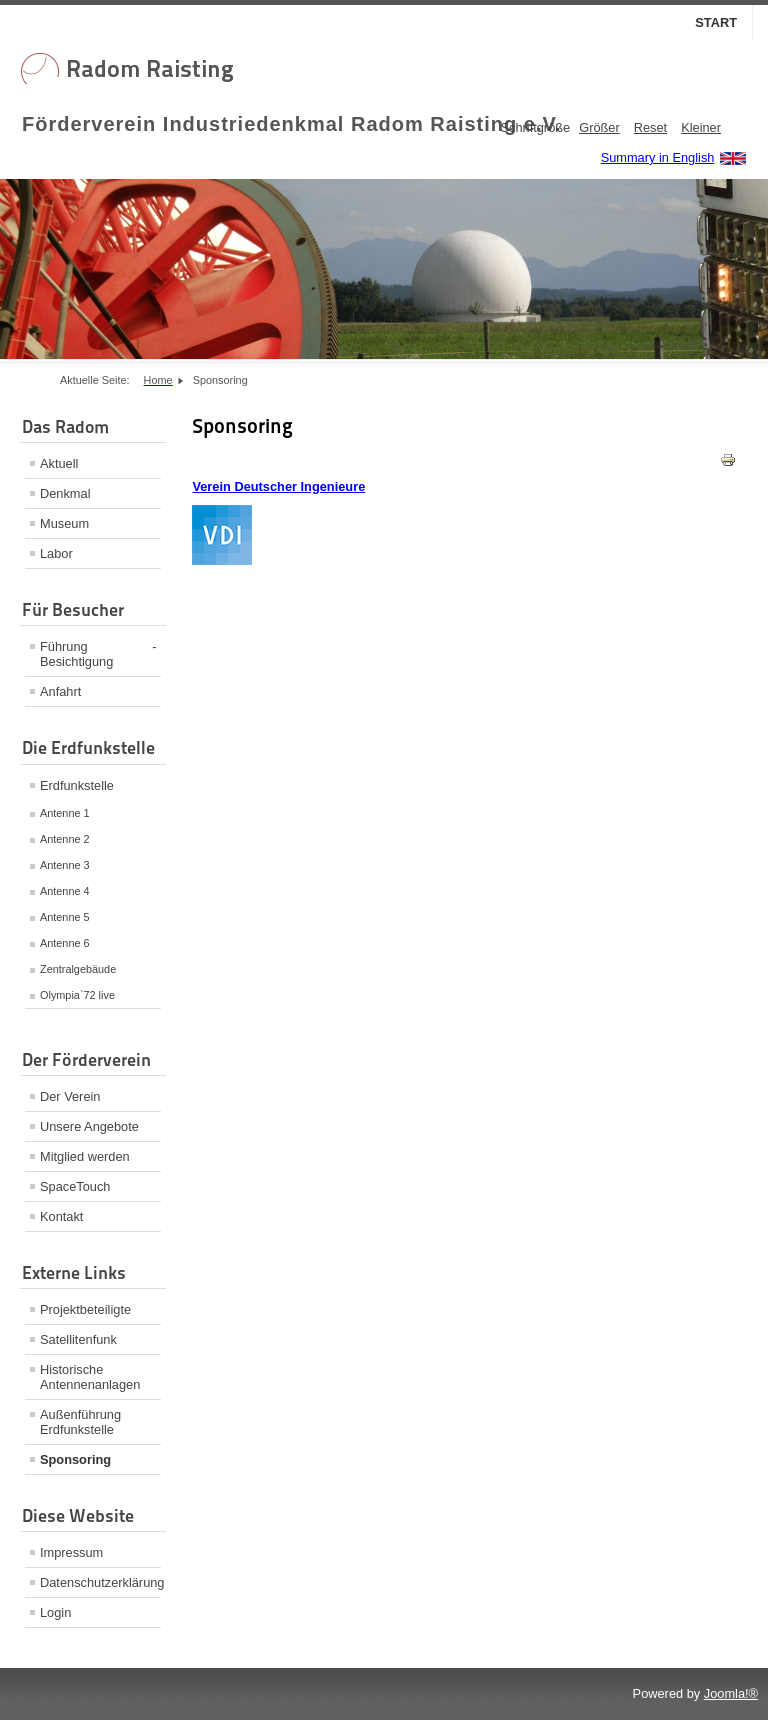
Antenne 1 (65, 813)
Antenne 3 (65, 865)
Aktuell (59, 463)
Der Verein (70, 1096)
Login (55, 1612)
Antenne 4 (65, 891)
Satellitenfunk (78, 1339)
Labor (56, 553)
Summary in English (658, 157)
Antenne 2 (65, 839)
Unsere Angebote (89, 1126)
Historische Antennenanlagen (90, 1377)
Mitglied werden (85, 1156)
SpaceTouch (75, 1186)
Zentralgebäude (78, 969)
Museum (64, 523)
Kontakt (61, 1216)
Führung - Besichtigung (98, 654)
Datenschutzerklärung (100, 1582)
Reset (650, 127)
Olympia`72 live (77, 995)
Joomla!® (731, 1693)
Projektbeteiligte (85, 1309)
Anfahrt (60, 691)
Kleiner (701, 127)
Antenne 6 (65, 943)
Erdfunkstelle (77, 785)
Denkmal (65, 493)
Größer (599, 127)
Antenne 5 (65, 917)
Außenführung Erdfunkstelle (80, 1422)
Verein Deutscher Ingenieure (278, 486)
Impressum (71, 1552)
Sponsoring (75, 1459)
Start (716, 22)
